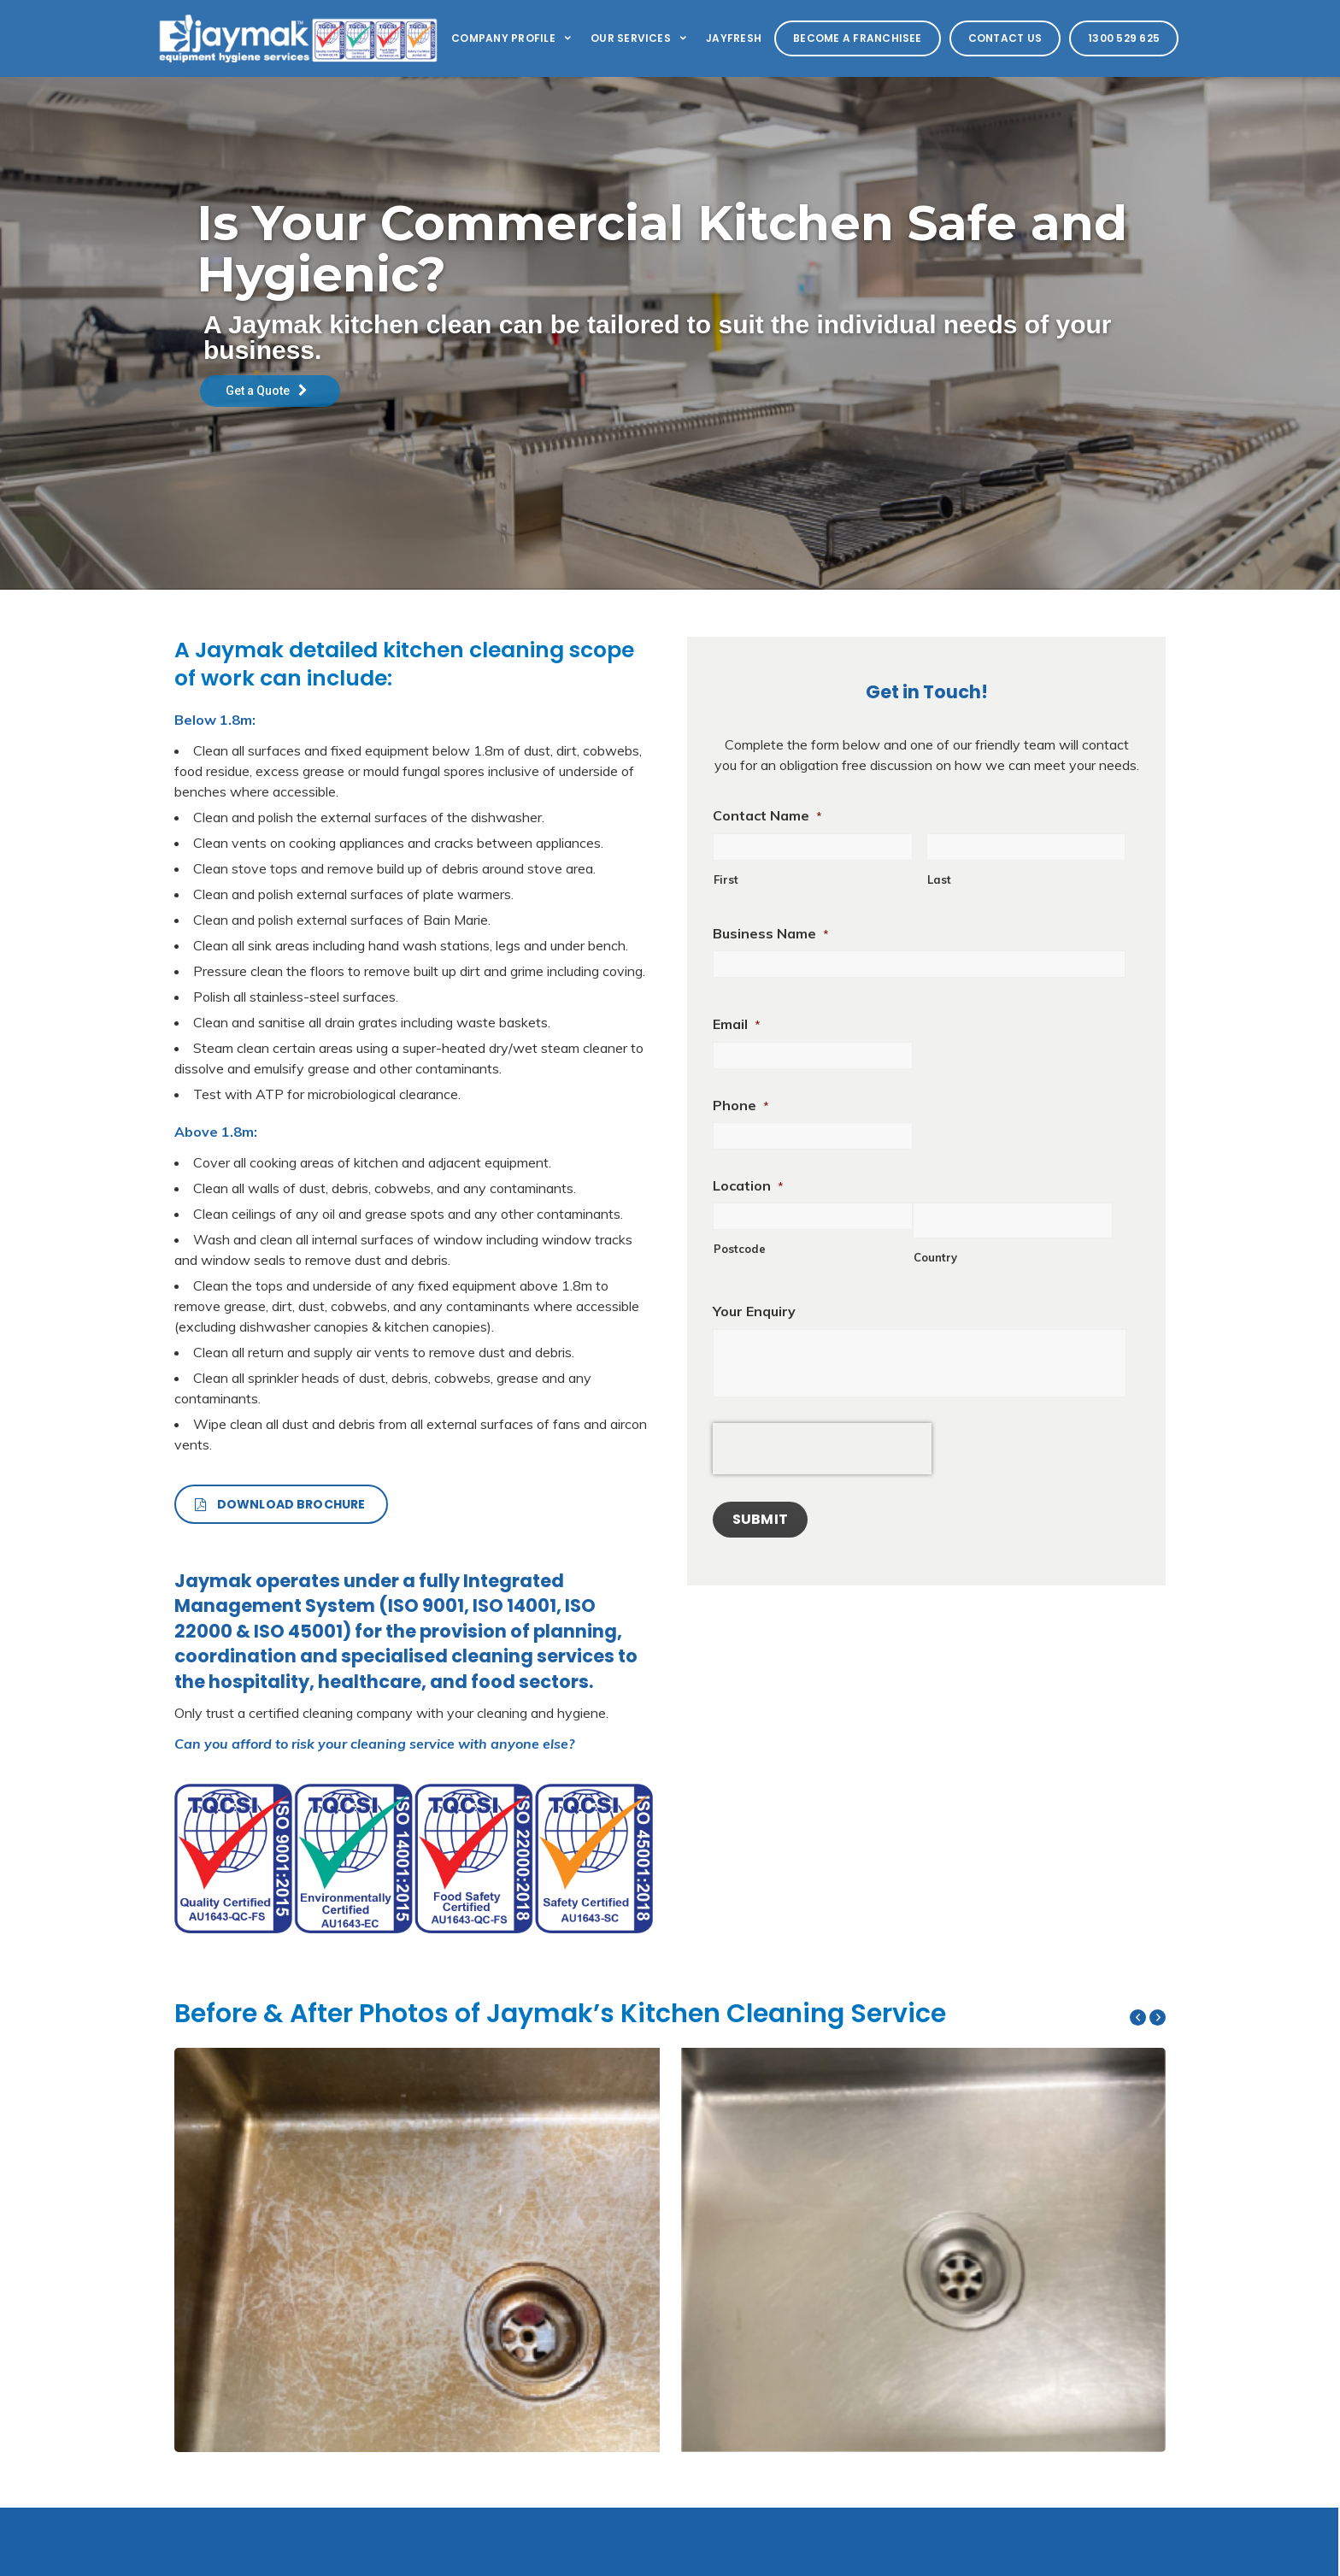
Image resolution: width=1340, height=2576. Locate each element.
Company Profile (512, 38)
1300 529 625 (1124, 38)
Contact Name (767, 815)
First (726, 879)
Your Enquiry (754, 1311)
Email (737, 1023)
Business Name (771, 933)
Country (935, 1257)
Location (748, 1185)
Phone (741, 1105)
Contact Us (1005, 38)
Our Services (640, 38)
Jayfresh (733, 38)
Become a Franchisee (857, 38)
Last (939, 879)
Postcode (740, 1249)
